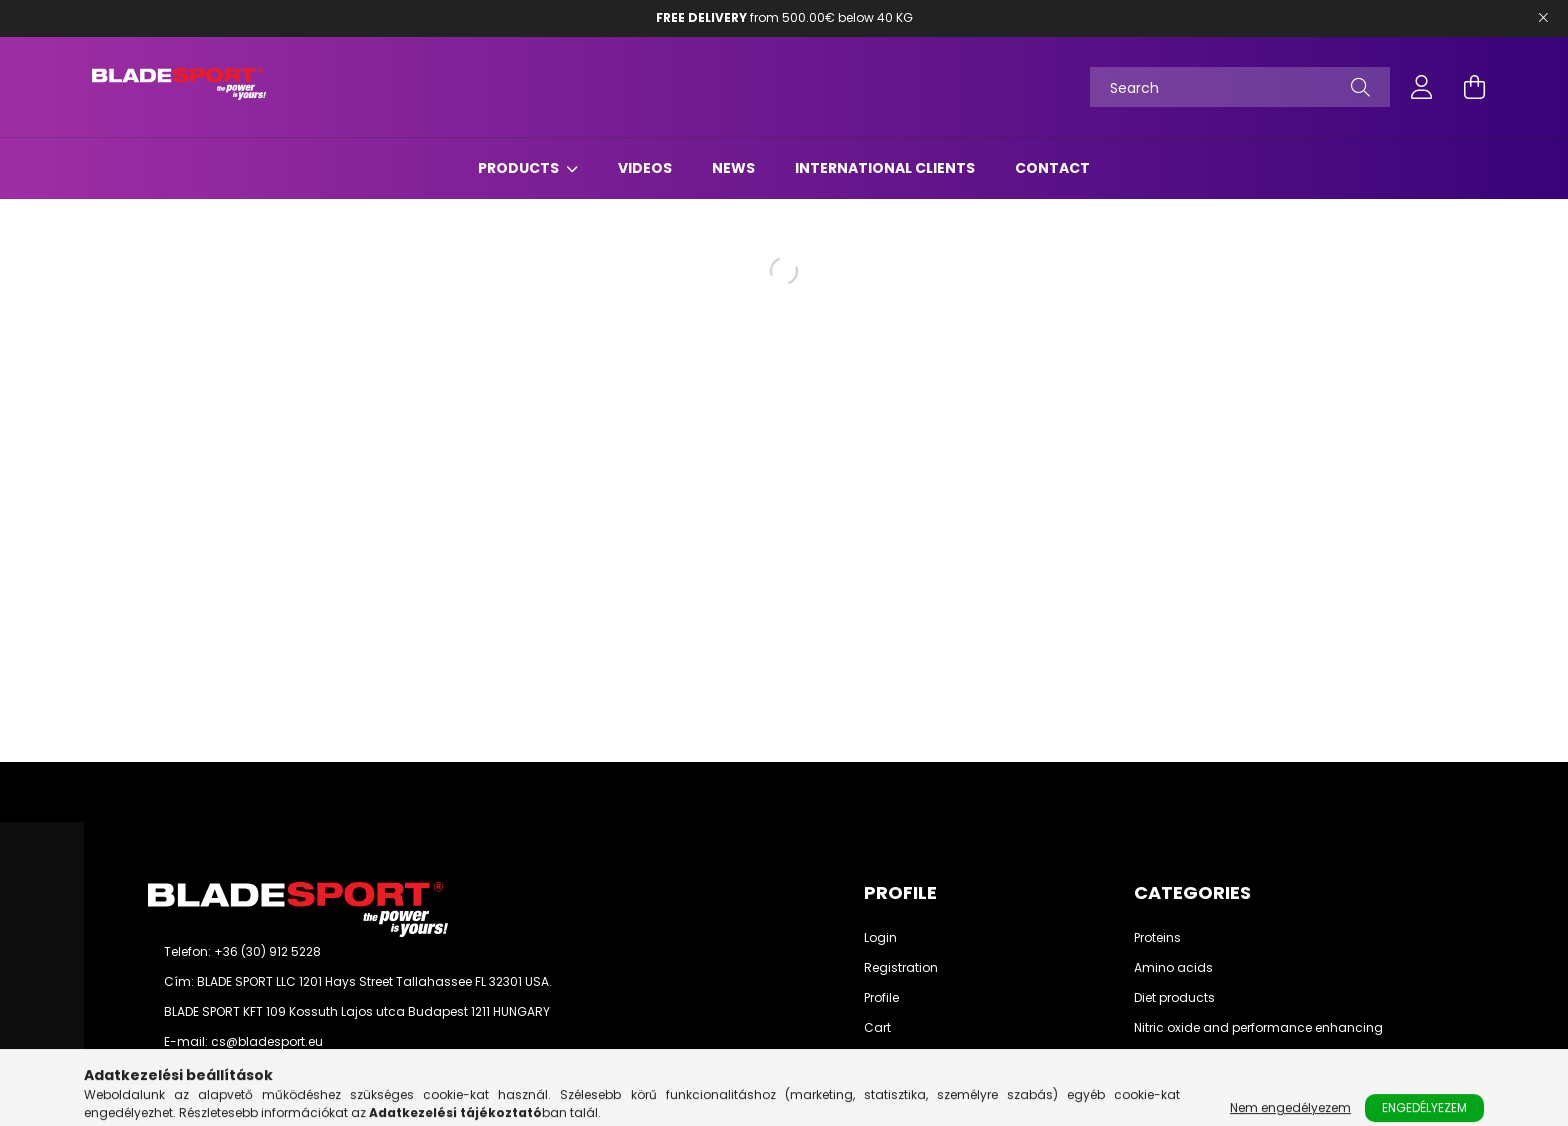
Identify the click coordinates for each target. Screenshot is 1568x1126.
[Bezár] (1543, 18)
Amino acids (1173, 968)
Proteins (1157, 938)
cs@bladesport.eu (267, 1041)
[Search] (1240, 87)
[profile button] (1422, 87)
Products (520, 168)
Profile (881, 998)
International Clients (885, 168)
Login (880, 938)
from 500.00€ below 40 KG (784, 17)
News (733, 168)
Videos (645, 168)
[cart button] (1474, 87)
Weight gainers (1180, 1058)
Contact (1052, 168)
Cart (877, 1028)
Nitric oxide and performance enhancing (1258, 1028)
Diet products (1174, 998)
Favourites (895, 1058)
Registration (901, 968)
